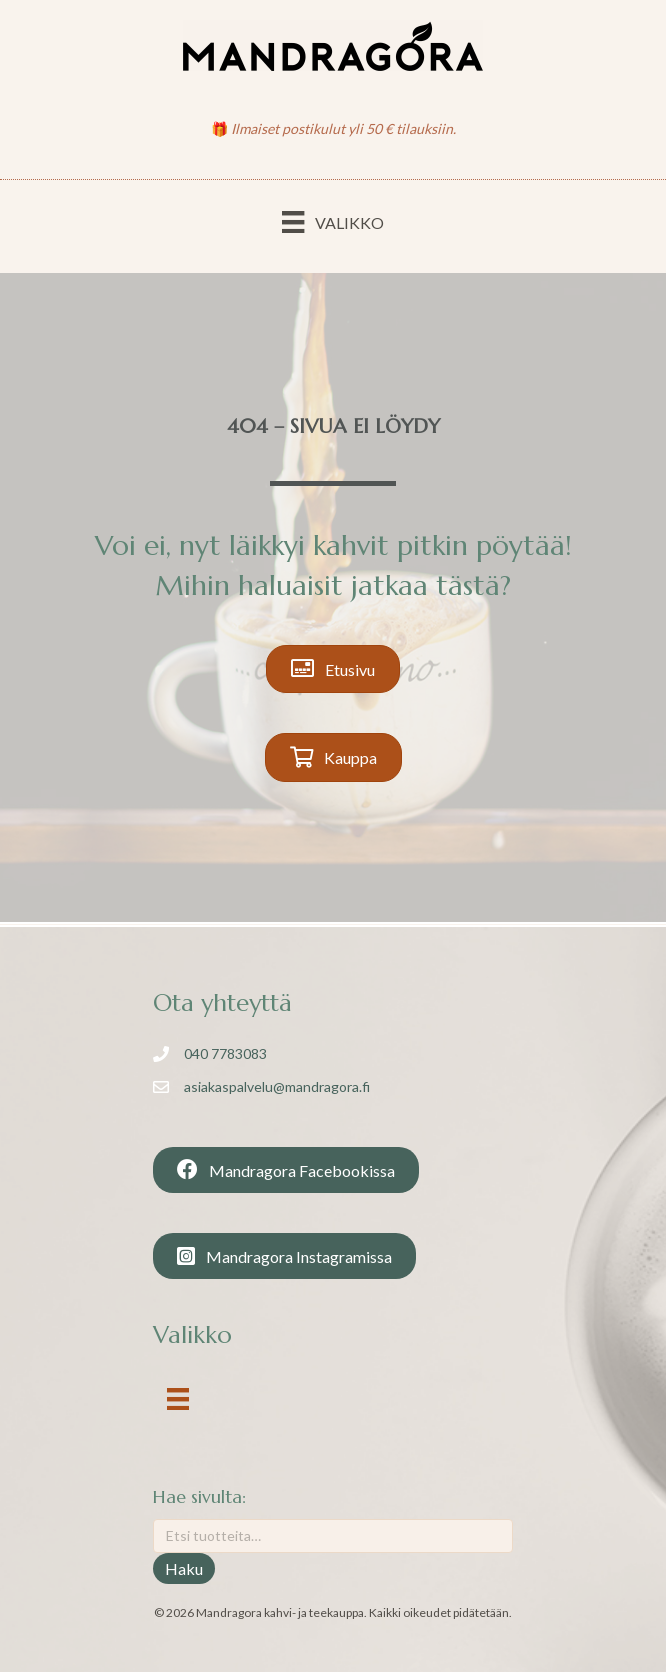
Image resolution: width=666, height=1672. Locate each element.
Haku (184, 1568)
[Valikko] (332, 221)
